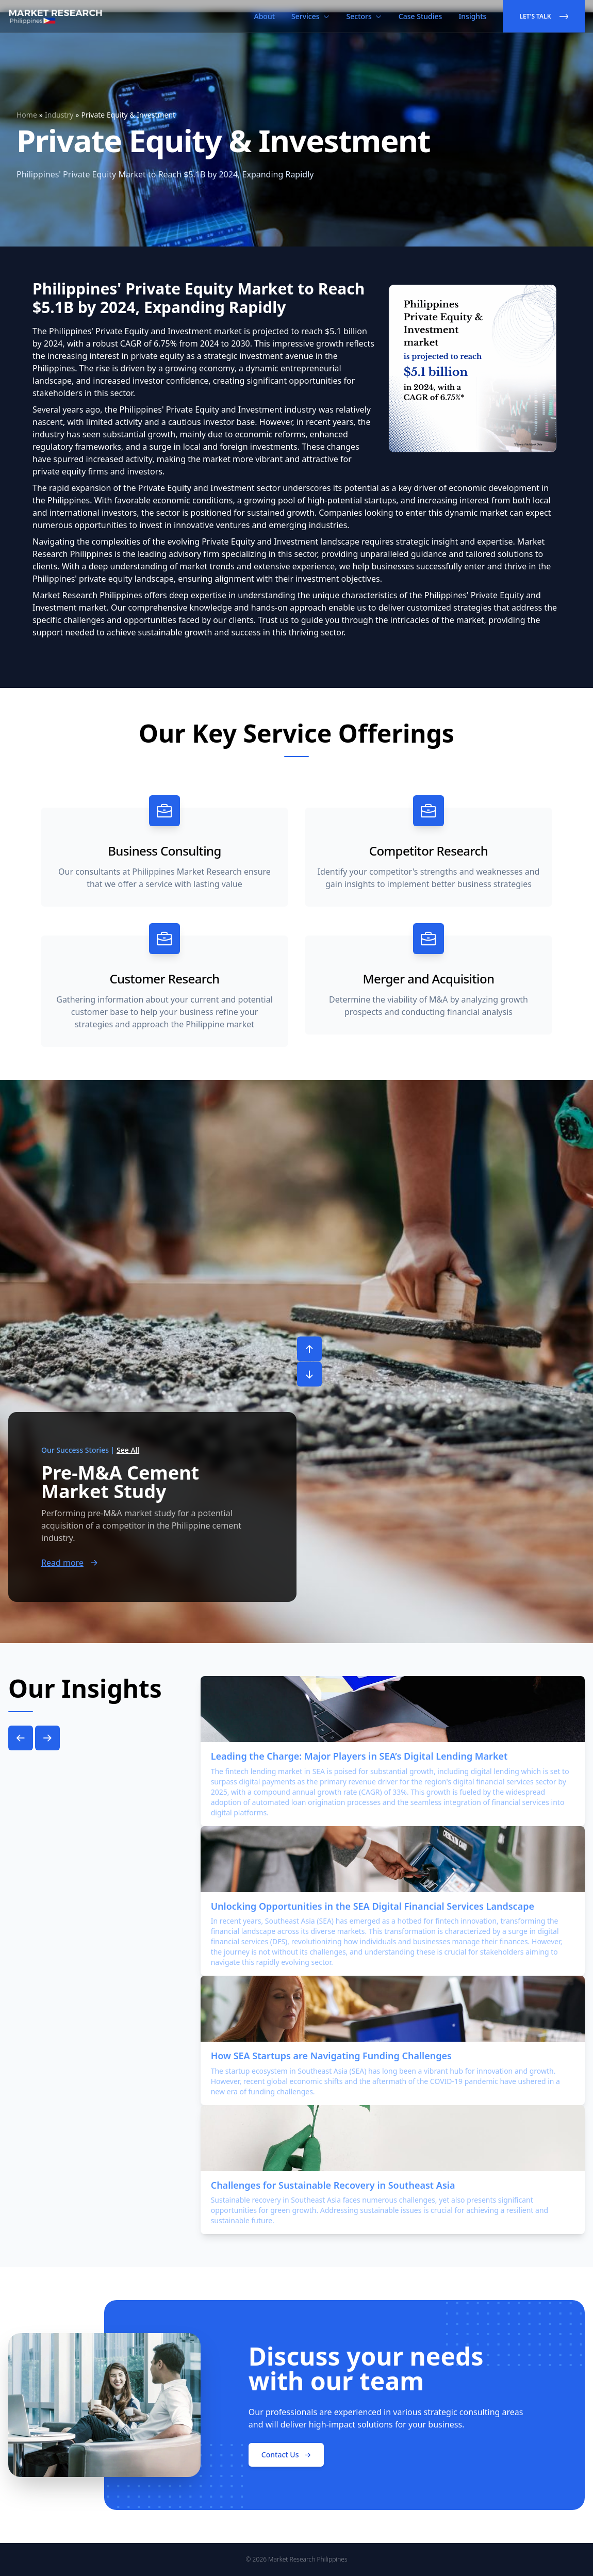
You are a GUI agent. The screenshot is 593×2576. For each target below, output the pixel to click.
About (264, 16)
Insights (472, 16)
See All (128, 1450)
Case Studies (420, 16)
